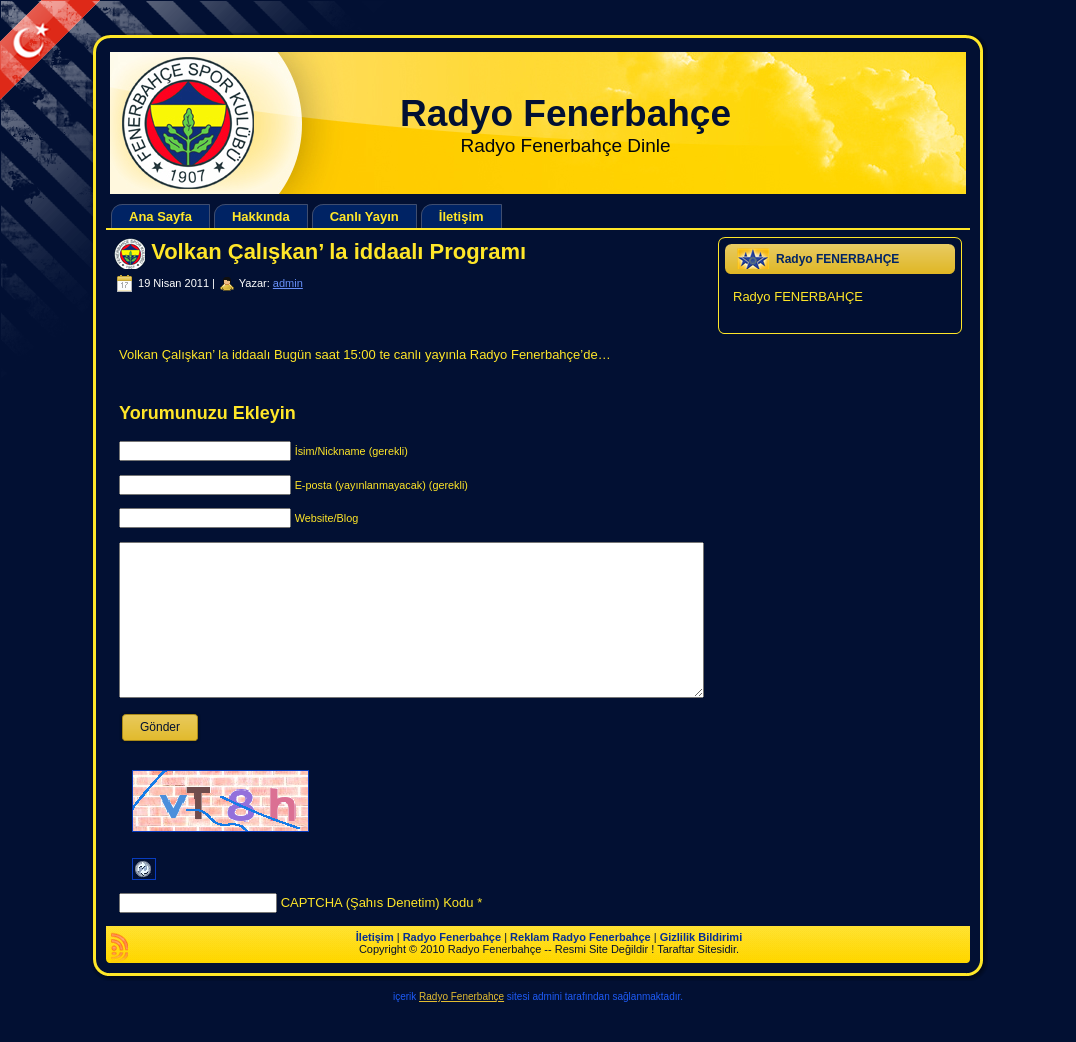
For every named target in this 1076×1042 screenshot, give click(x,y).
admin (288, 283)
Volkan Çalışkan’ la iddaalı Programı (338, 251)
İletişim (375, 967)
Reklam (529, 967)
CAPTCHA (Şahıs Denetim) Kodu (377, 932)
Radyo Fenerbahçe (565, 113)
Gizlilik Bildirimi (701, 967)
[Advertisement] (364, 46)
